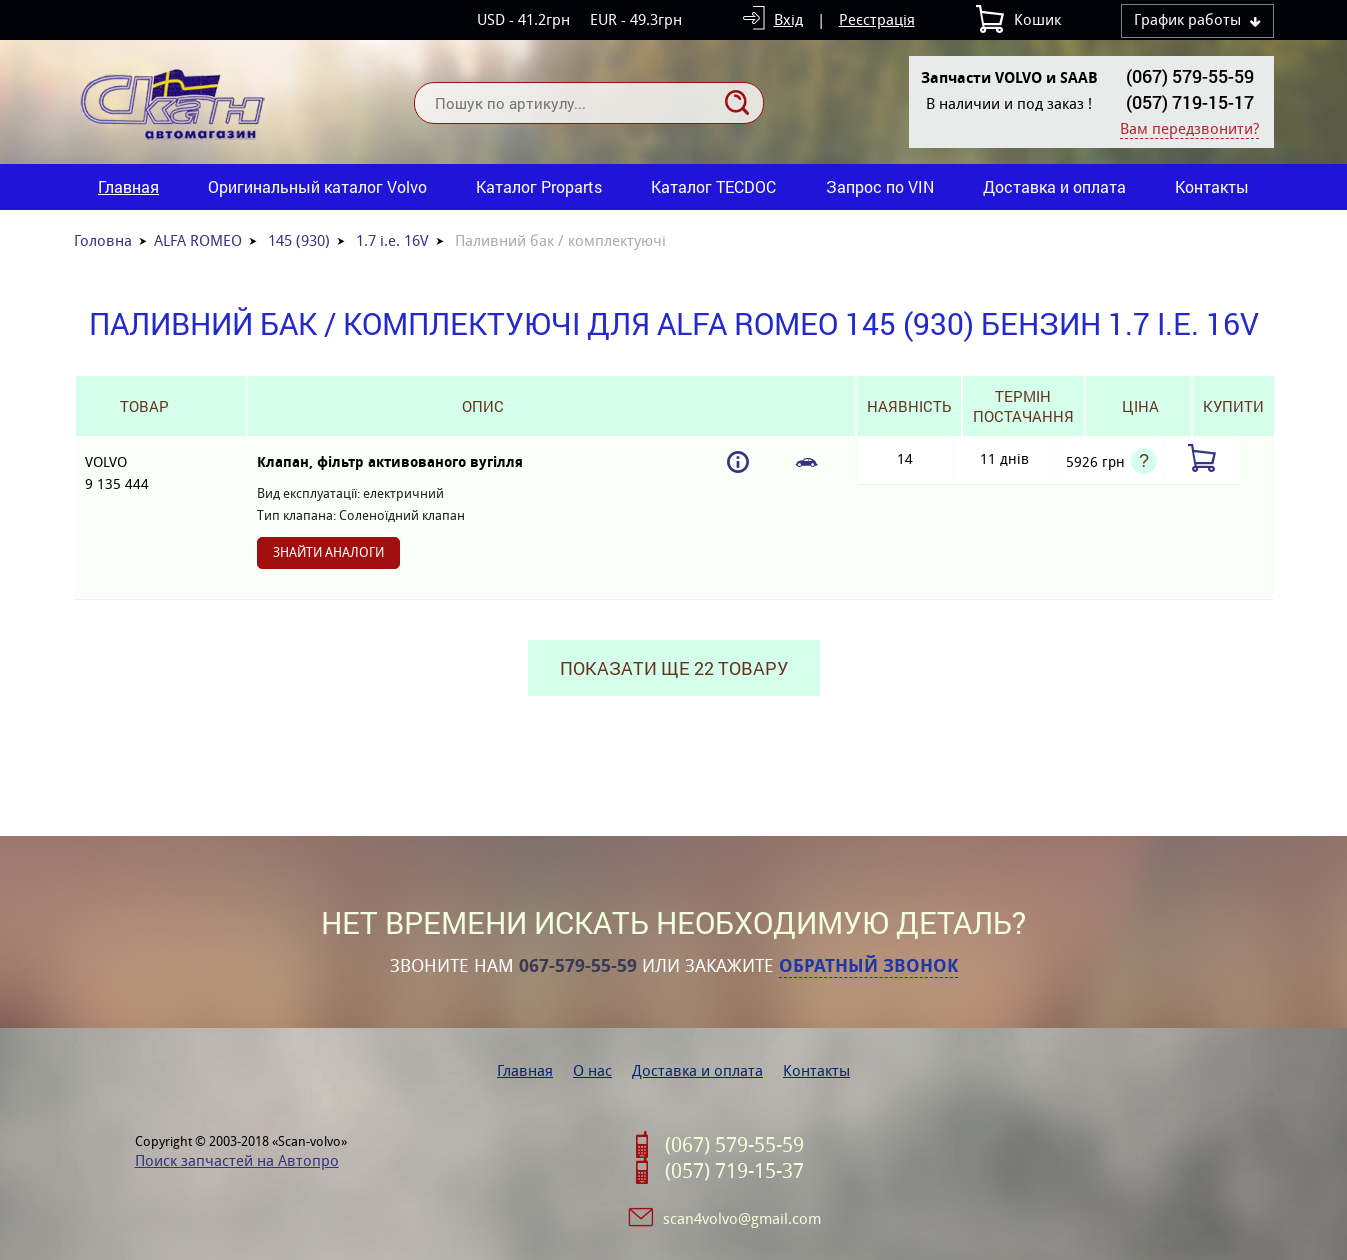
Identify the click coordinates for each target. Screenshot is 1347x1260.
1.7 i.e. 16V (392, 240)
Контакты (1212, 186)
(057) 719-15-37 (734, 1171)
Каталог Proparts (539, 186)
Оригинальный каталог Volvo (317, 186)
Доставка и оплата (1054, 186)
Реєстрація (877, 19)
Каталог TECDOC (713, 186)
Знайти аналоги (328, 552)
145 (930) (299, 240)
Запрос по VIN (880, 186)
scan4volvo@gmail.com (742, 1218)
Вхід (788, 19)
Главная (128, 186)
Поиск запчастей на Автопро (237, 1160)
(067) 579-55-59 (1190, 76)
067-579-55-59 (578, 966)
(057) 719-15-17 (1190, 102)
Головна (103, 240)
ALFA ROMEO (198, 240)
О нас (592, 1070)
